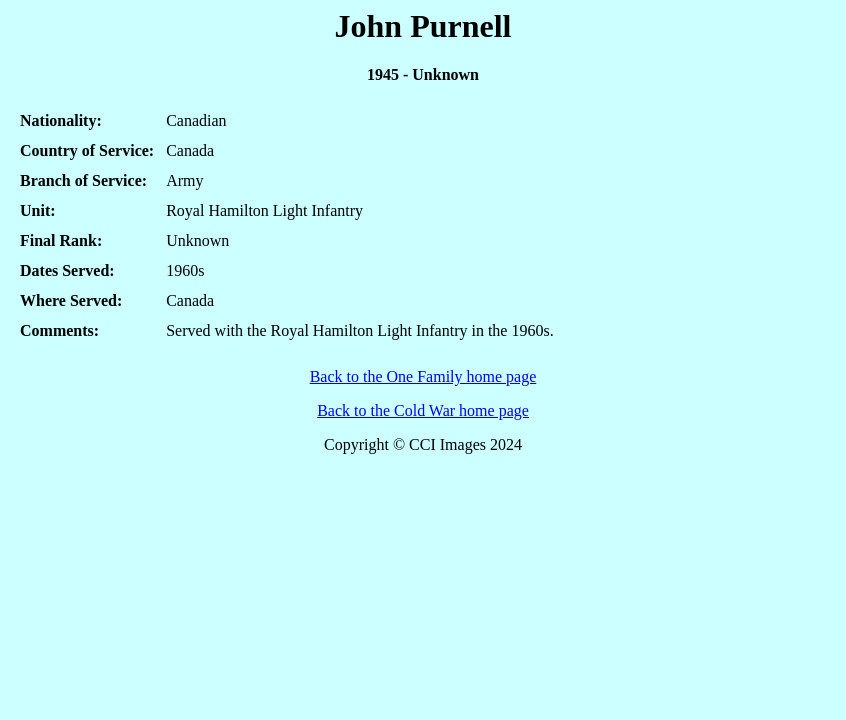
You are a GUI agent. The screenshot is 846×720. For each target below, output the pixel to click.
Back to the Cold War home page (423, 410)
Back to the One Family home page (423, 376)
